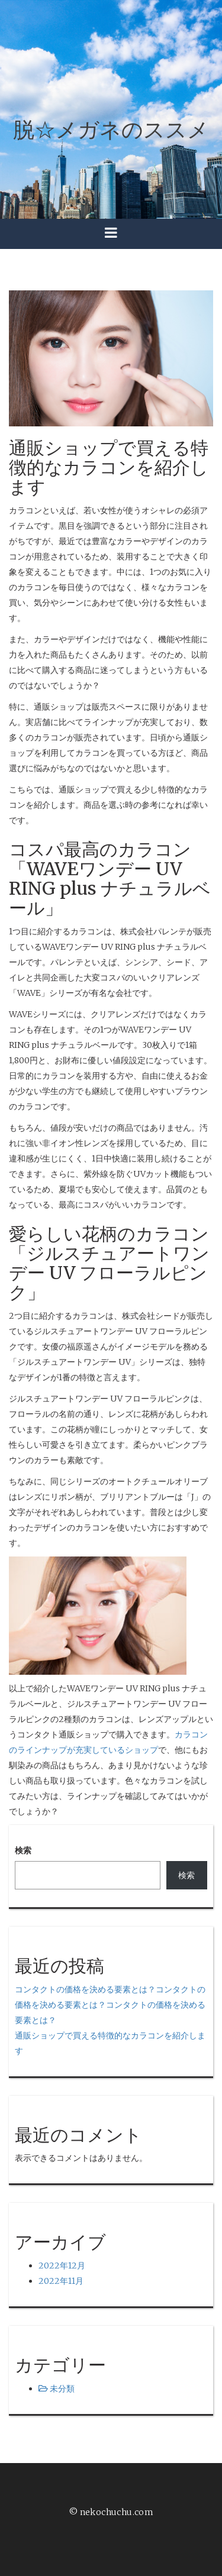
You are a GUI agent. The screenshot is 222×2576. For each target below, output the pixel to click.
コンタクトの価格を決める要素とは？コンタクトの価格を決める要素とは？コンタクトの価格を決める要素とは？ (110, 2004)
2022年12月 (61, 2265)
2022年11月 (60, 2281)
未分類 (62, 2388)
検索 (23, 1850)
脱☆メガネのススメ (111, 129)
